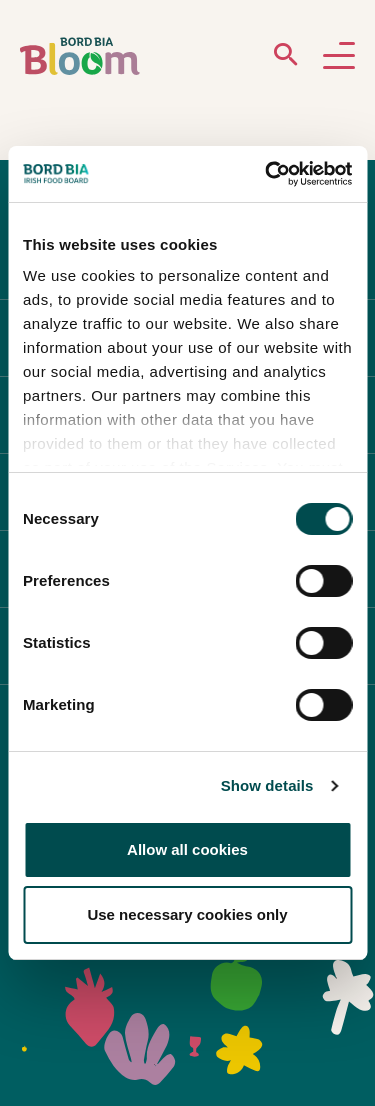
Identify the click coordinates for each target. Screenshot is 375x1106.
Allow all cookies (187, 849)
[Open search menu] (286, 58)
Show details (267, 785)
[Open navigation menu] (339, 57)
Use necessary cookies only (187, 914)
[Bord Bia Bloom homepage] (80, 56)
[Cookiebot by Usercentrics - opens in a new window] (267, 174)
